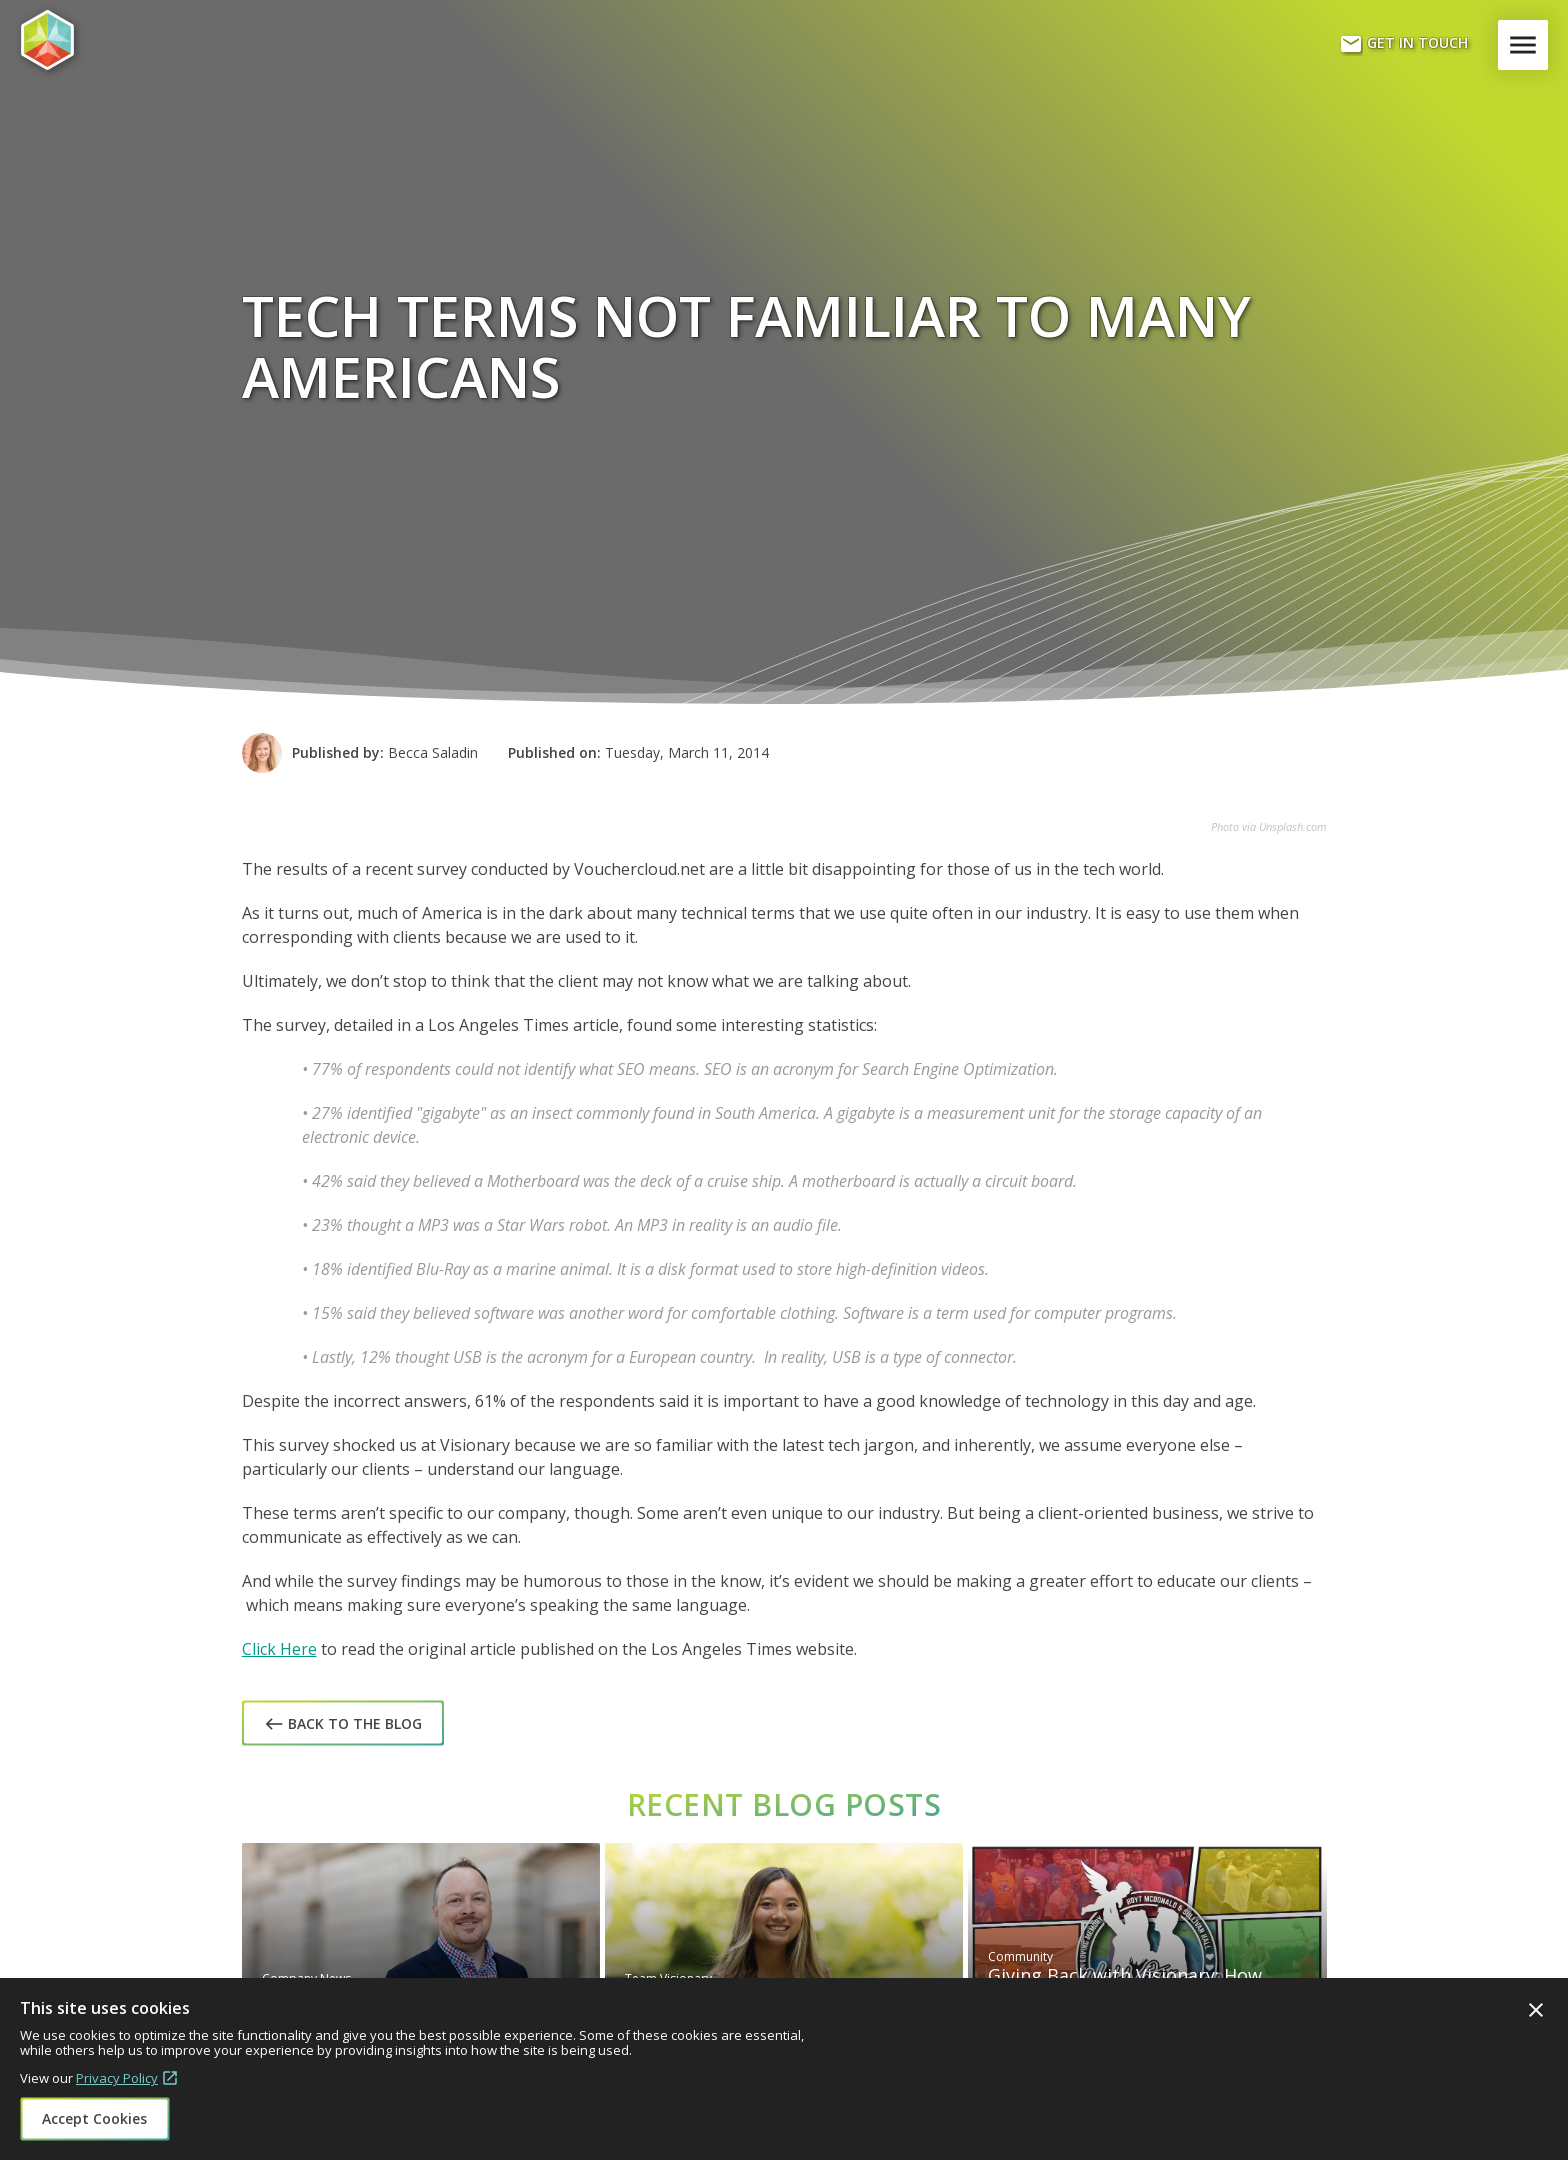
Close (1536, 2010)
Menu (1527, 45)
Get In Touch (1403, 44)
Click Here (279, 1649)
